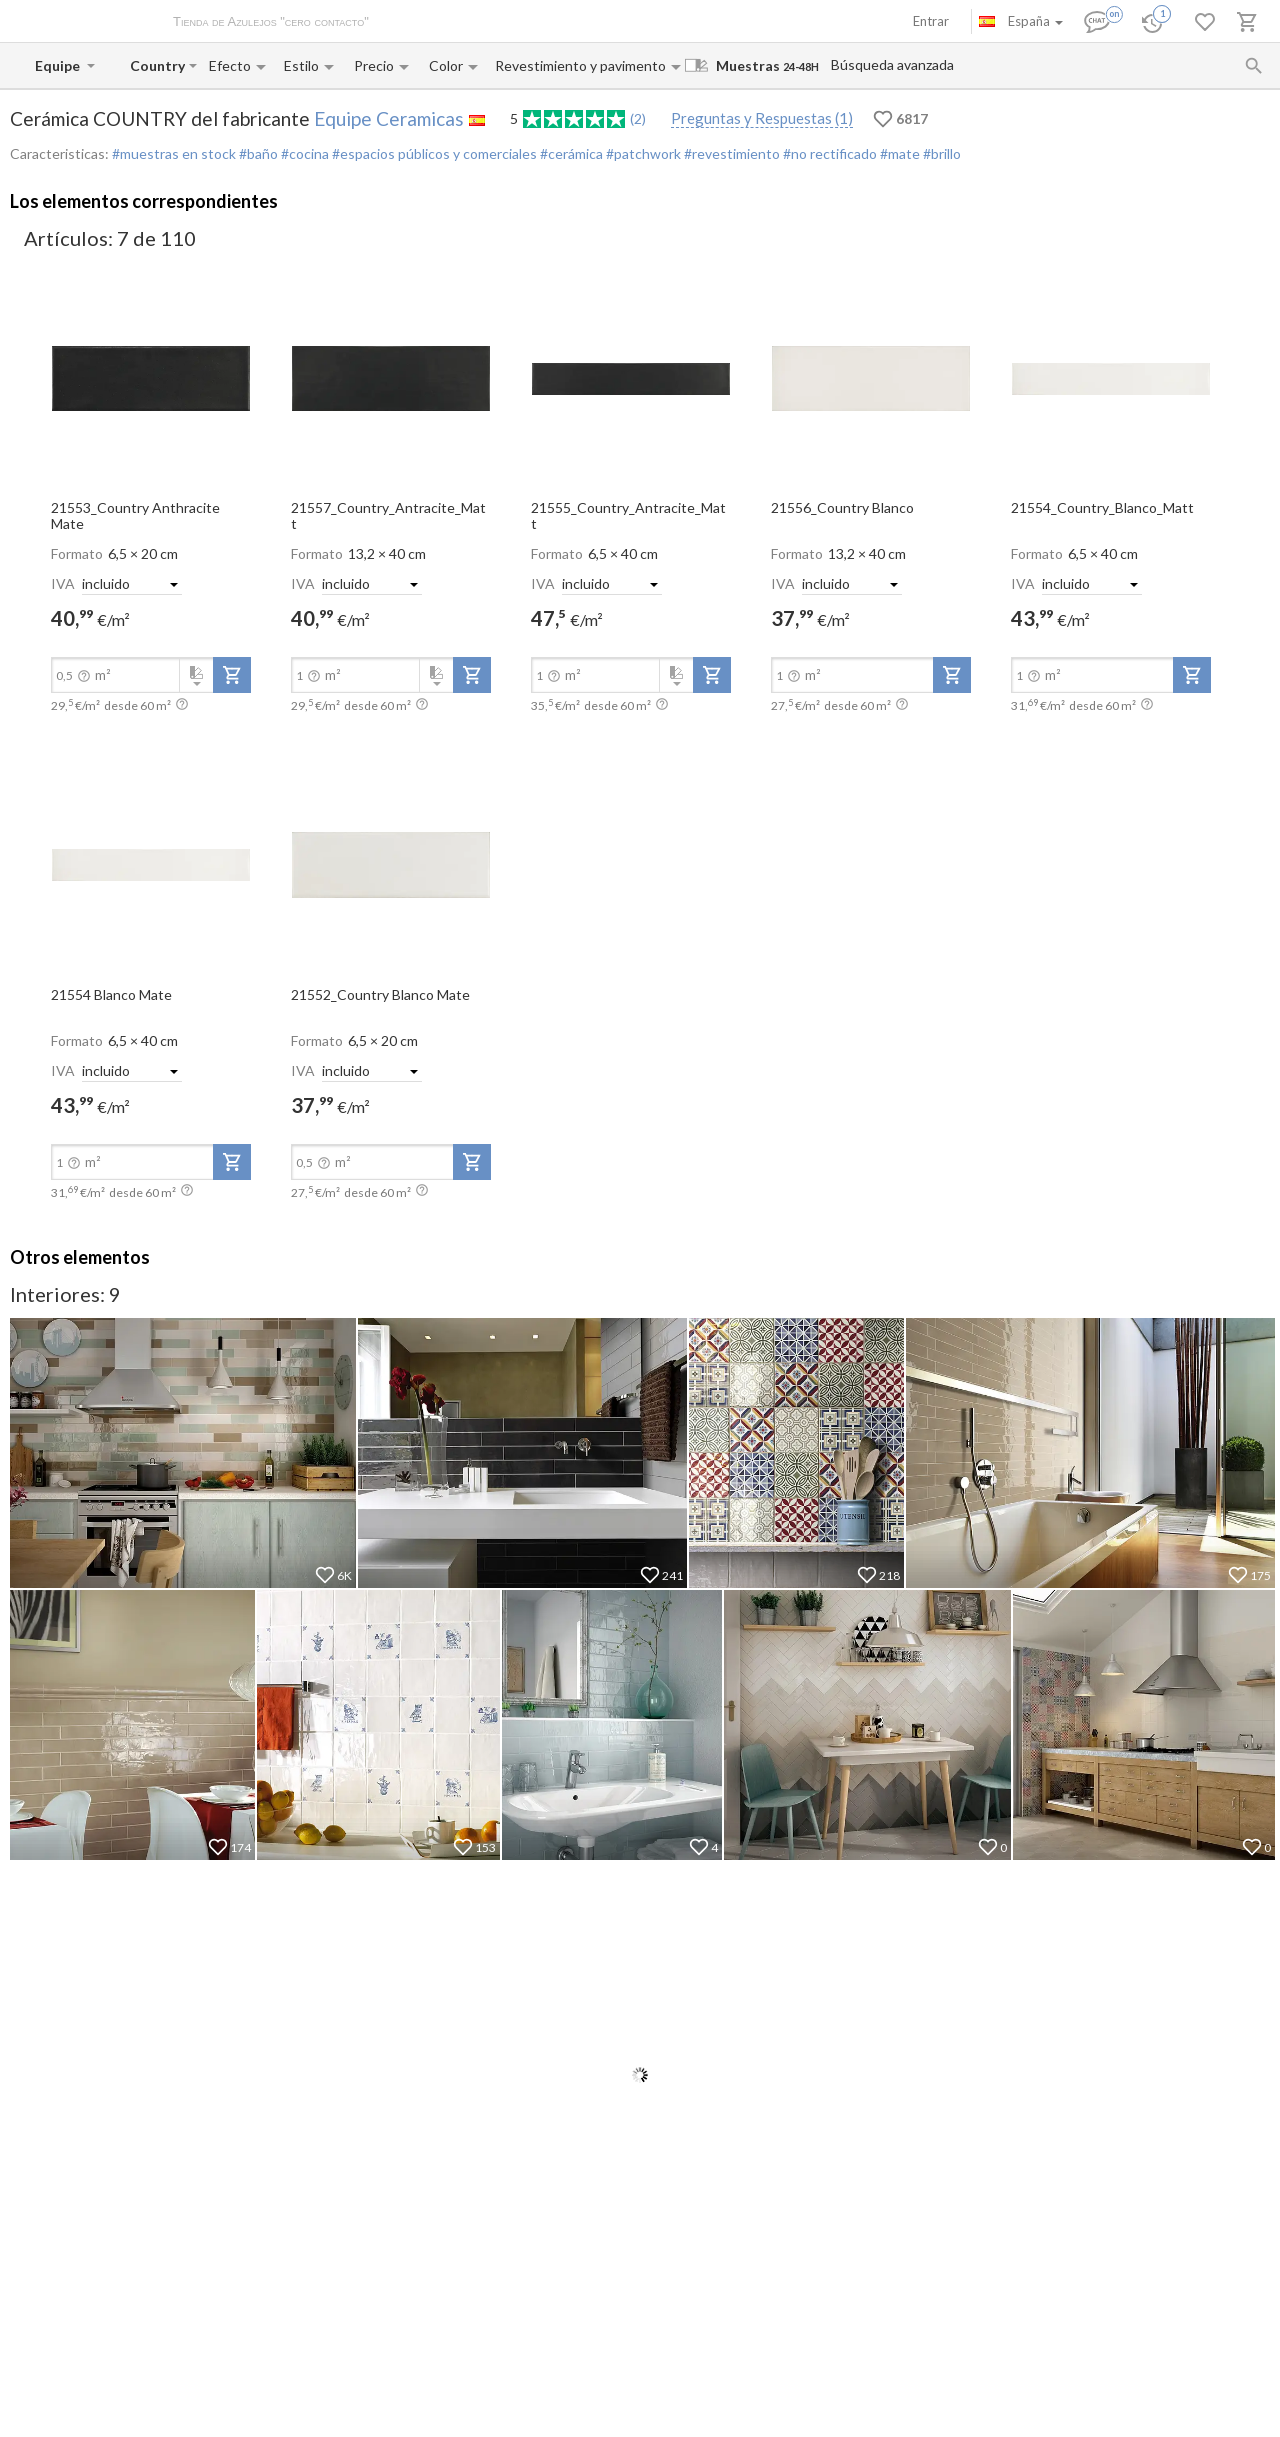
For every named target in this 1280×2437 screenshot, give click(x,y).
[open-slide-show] (151, 377)
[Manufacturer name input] (59, 65)
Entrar (931, 21)
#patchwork (642, 153)
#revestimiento (730, 153)
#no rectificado (828, 153)
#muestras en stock (174, 153)
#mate (898, 153)
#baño (257, 153)
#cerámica (570, 153)
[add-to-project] (232, 675)
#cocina (303, 153)
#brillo (940, 153)
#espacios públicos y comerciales (433, 153)
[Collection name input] (157, 65)
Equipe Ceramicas (389, 118)
